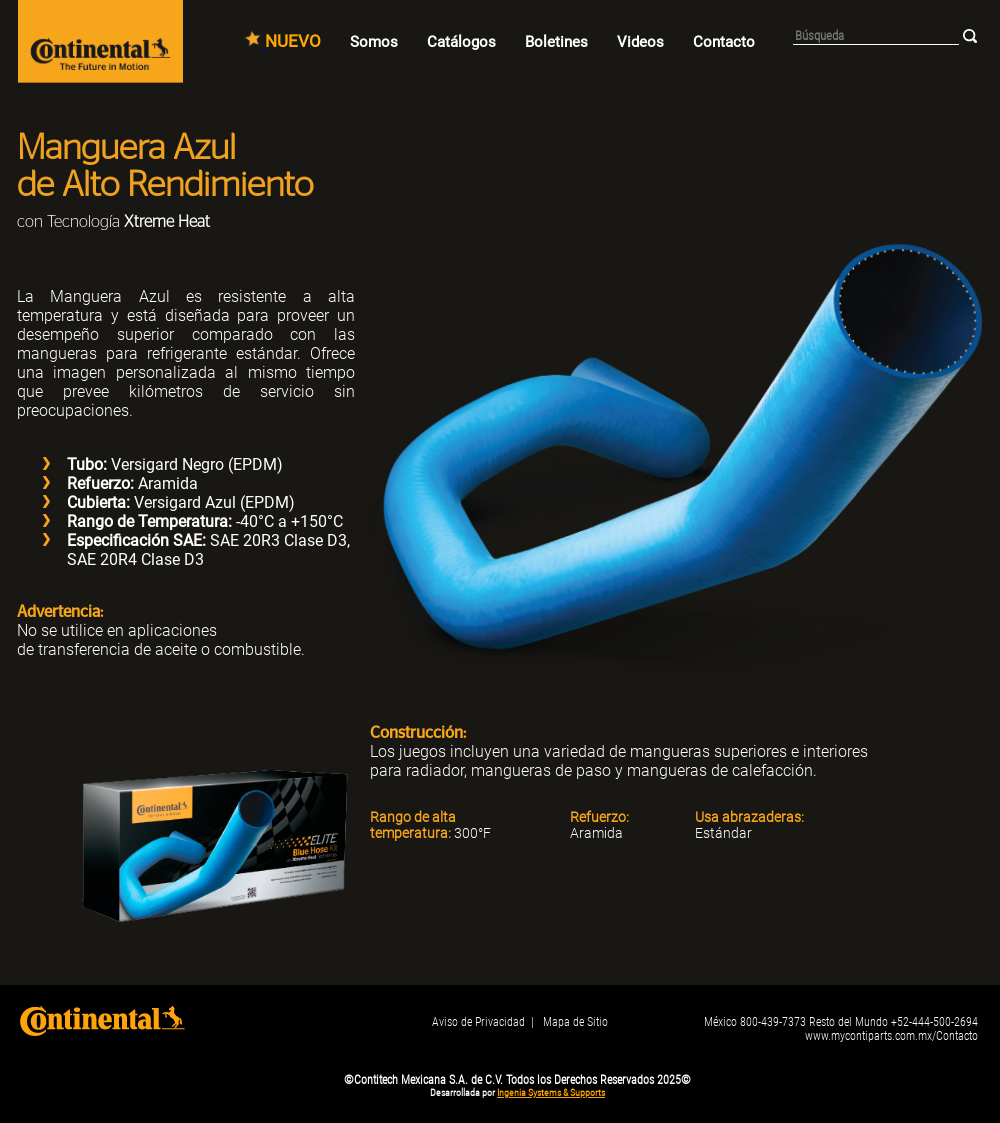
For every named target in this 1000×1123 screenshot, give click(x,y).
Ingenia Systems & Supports (551, 1092)
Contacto (724, 42)
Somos (374, 42)
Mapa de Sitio (575, 1022)
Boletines (556, 42)
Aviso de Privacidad (478, 1022)
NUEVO (293, 41)
